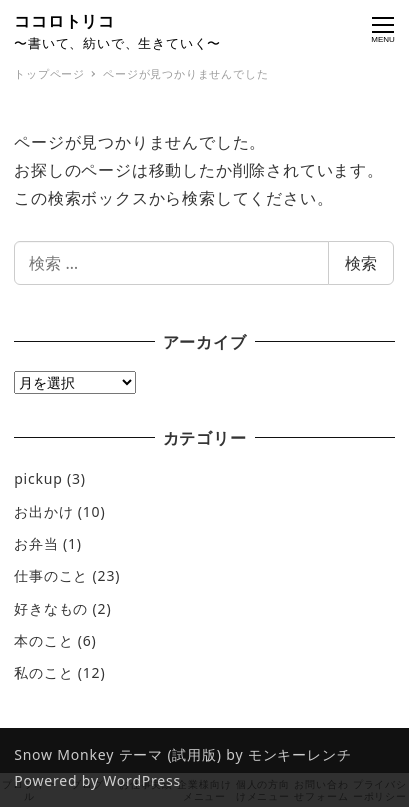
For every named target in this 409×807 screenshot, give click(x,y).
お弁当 (36, 543)
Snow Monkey (64, 754)
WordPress (142, 780)
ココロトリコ (64, 21)
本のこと (43, 640)
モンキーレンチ (300, 754)
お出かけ (43, 511)
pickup (38, 478)
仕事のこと (51, 575)
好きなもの (51, 608)
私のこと (43, 672)
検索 (361, 263)
